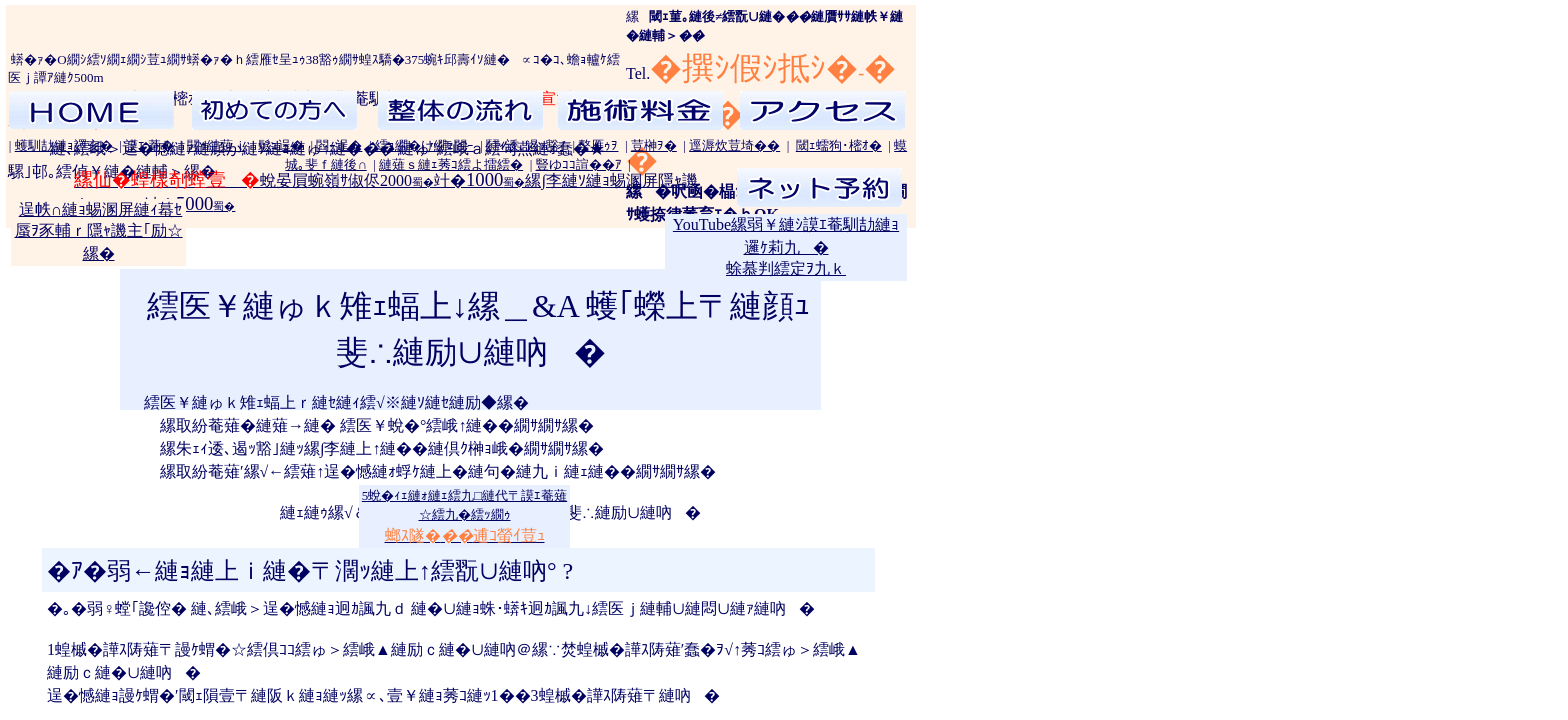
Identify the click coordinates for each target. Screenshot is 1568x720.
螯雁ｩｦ (598, 145)
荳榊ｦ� (654, 145)
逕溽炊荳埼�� (734, 145)
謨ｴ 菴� (149, 145)
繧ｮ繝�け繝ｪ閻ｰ (424, 145)
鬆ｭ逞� (281, 145)
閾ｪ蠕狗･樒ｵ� (839, 145)
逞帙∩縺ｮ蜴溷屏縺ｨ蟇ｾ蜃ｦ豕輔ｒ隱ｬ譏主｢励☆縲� (99, 231)
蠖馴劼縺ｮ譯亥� (64, 145)
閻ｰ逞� (339, 145)
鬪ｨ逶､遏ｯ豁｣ (526, 145)
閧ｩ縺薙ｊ (216, 145)
